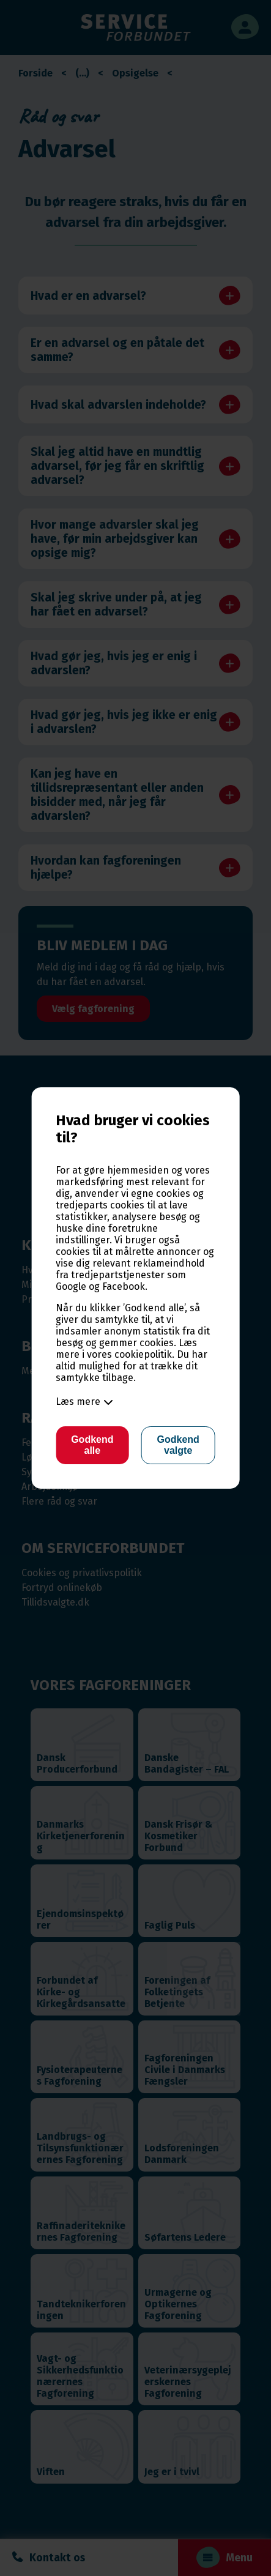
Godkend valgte (178, 1445)
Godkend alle (92, 1445)
